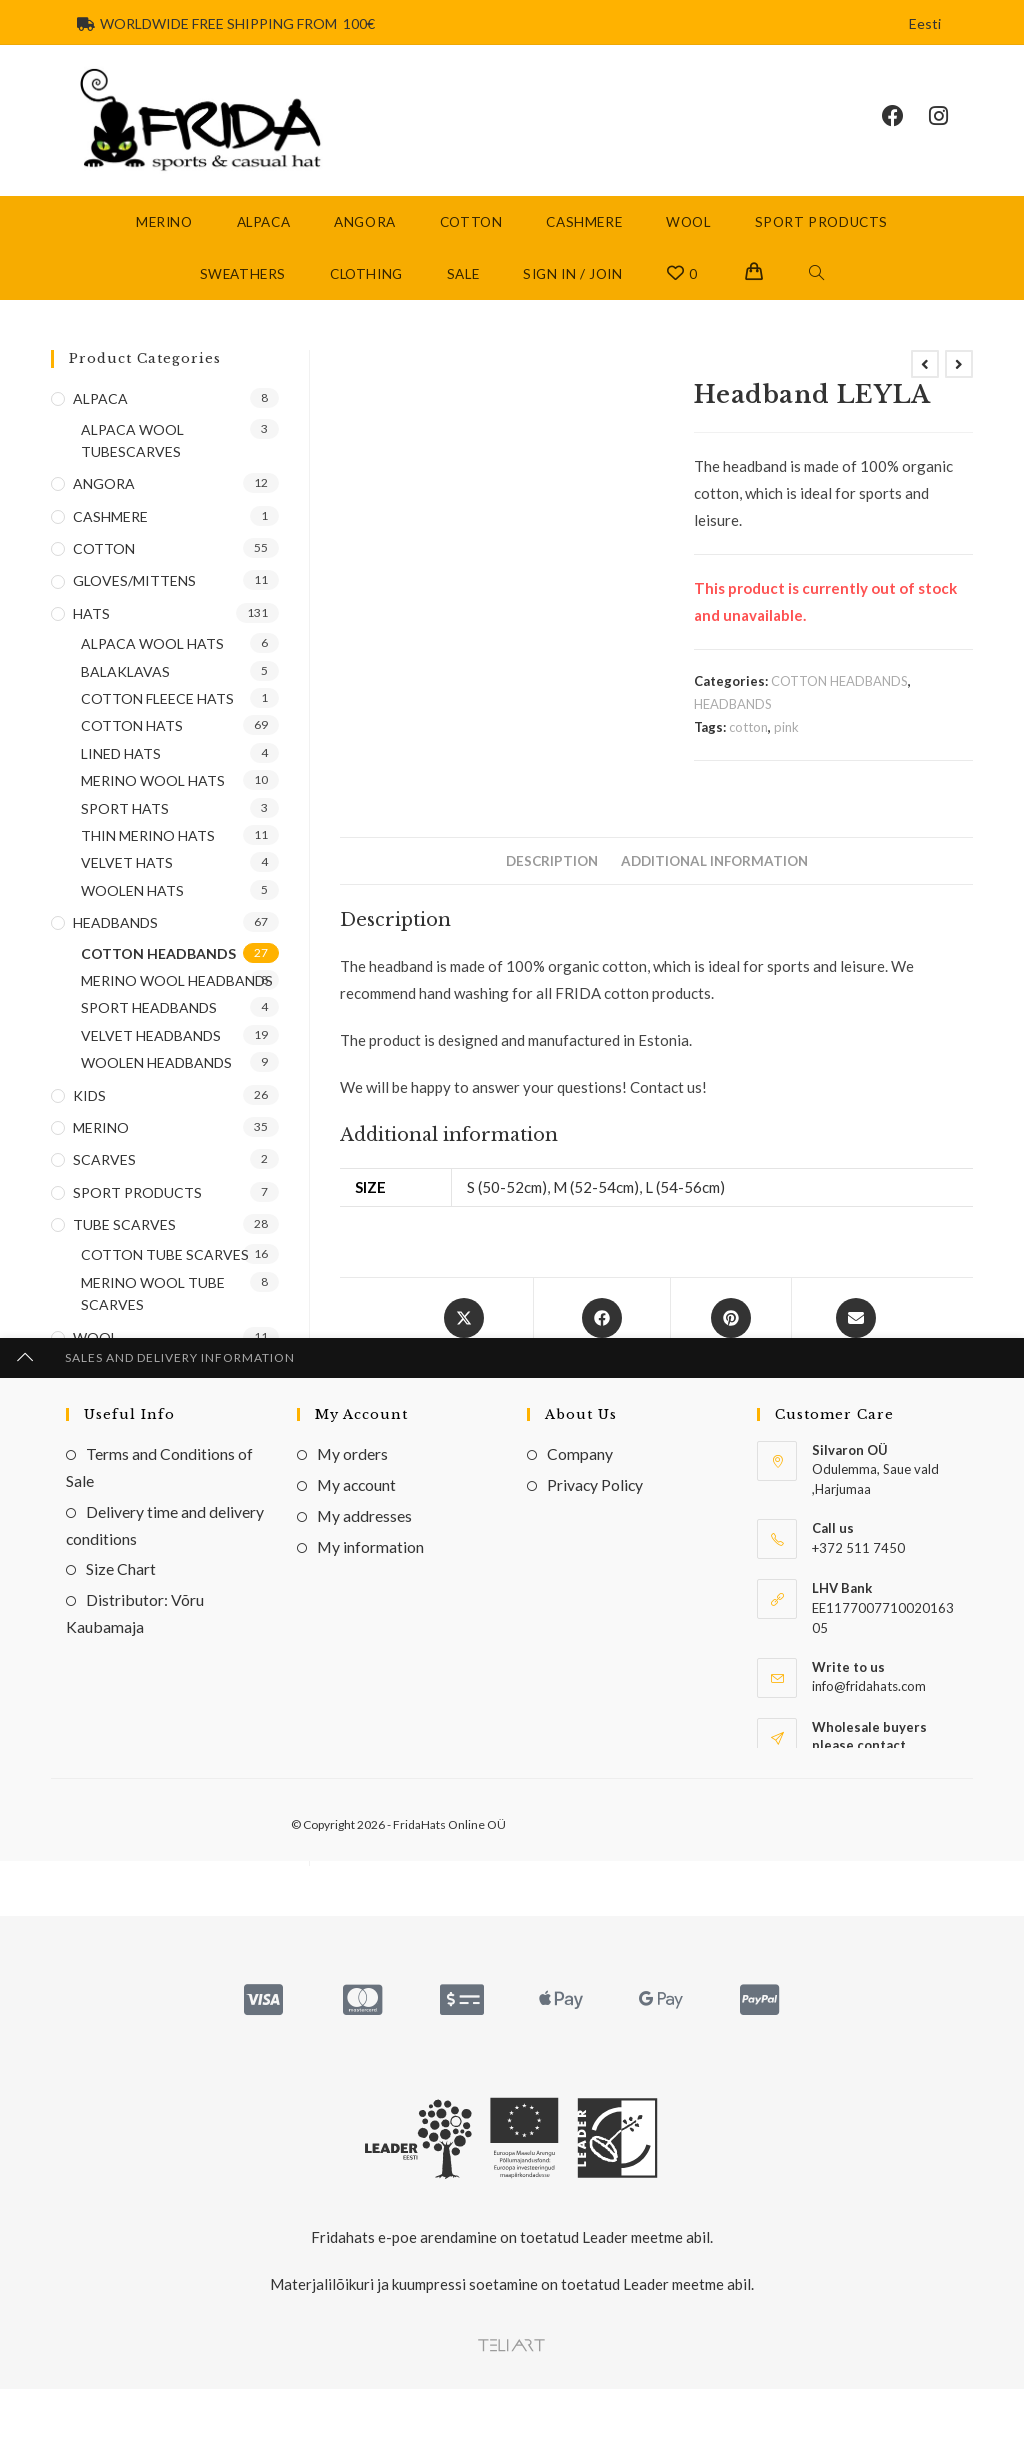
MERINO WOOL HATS (153, 801)
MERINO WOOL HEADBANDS (177, 1001)
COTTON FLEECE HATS (157, 719)
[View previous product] (925, 385)
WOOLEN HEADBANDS (872, 1756)
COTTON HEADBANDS (839, 702)
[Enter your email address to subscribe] (165, 1523)
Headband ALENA (656, 1796)
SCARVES (104, 1181)
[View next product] (959, 385)
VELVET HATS (127, 884)
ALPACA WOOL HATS (152, 665)
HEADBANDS (733, 725)
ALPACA (100, 419)
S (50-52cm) (507, 1209)
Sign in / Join (572, 295)
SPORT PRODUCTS (137, 1213)
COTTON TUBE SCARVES (165, 1276)
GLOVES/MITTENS (134, 602)
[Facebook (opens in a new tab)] (905, 127)
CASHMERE (110, 537)
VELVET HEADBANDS (467, 1756)
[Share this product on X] (463, 1356)
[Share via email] (855, 1356)
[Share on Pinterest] (731, 1356)
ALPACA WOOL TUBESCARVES (132, 461)
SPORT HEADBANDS (149, 1029)
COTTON (370, 1756)
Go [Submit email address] (232, 1522)
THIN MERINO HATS (148, 856)
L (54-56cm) (685, 1209)
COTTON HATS (132, 747)
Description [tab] (552, 882)
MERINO (101, 1148)
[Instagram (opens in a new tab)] (951, 127)
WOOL (95, 1358)
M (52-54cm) (596, 1209)
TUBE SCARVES (124, 1245)
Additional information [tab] (714, 882)
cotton (748, 749)
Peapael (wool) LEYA (873, 1796)
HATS (91, 634)
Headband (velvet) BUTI (438, 1796)
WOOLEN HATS (132, 911)
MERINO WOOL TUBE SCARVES (153, 1314)
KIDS (89, 1116)
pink (786, 749)
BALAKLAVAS (125, 692)
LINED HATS (121, 774)
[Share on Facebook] (602, 1356)
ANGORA (104, 505)
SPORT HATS (125, 829)
